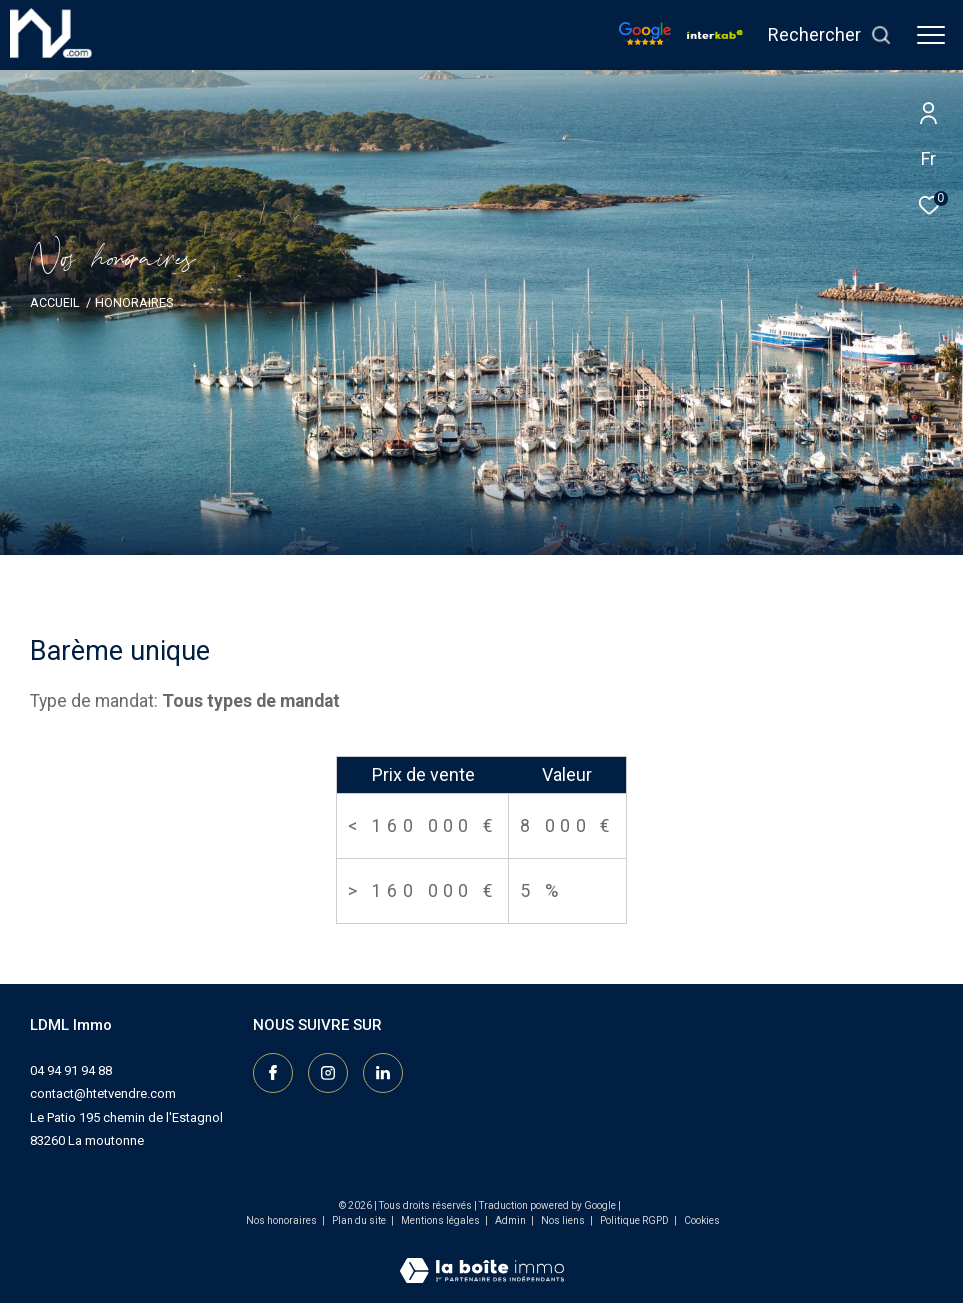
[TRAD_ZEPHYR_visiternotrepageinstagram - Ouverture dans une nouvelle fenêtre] (328, 1073)
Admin (511, 1220)
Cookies (702, 1220)
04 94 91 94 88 (71, 1070)
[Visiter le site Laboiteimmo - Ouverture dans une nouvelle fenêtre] (482, 1258)
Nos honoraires (281, 1220)
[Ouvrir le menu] (931, 35)
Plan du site (360, 1220)
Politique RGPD (634, 1220)
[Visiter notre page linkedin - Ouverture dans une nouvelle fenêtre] (383, 1073)
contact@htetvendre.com (103, 1093)
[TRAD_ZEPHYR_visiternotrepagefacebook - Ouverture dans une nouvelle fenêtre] (273, 1073)
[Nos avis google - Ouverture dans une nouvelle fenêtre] (645, 40)
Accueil (54, 302)
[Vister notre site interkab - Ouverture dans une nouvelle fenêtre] (715, 34)
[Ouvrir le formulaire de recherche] (830, 35)
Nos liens (564, 1220)
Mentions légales (441, 1220)
